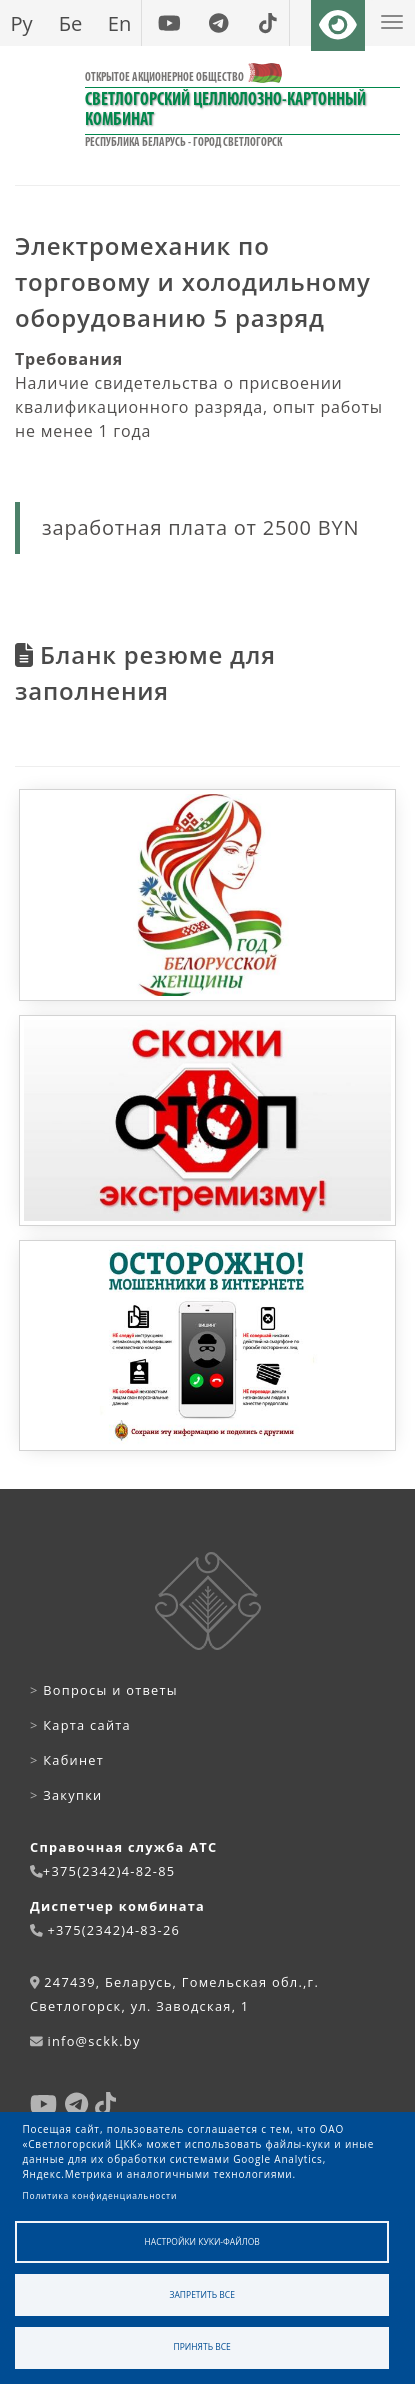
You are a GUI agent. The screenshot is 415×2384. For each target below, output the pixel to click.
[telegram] (218, 23)
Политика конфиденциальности (100, 2195)
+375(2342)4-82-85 (109, 1871)
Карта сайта (80, 1725)
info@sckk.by (93, 2041)
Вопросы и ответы (104, 1690)
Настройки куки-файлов (202, 2241)
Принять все (202, 2346)
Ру (21, 23)
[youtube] (169, 23)
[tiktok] (267, 23)
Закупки (66, 1795)
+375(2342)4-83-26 (113, 1930)
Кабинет (67, 1760)
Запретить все (202, 2294)
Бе (71, 23)
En (120, 23)
